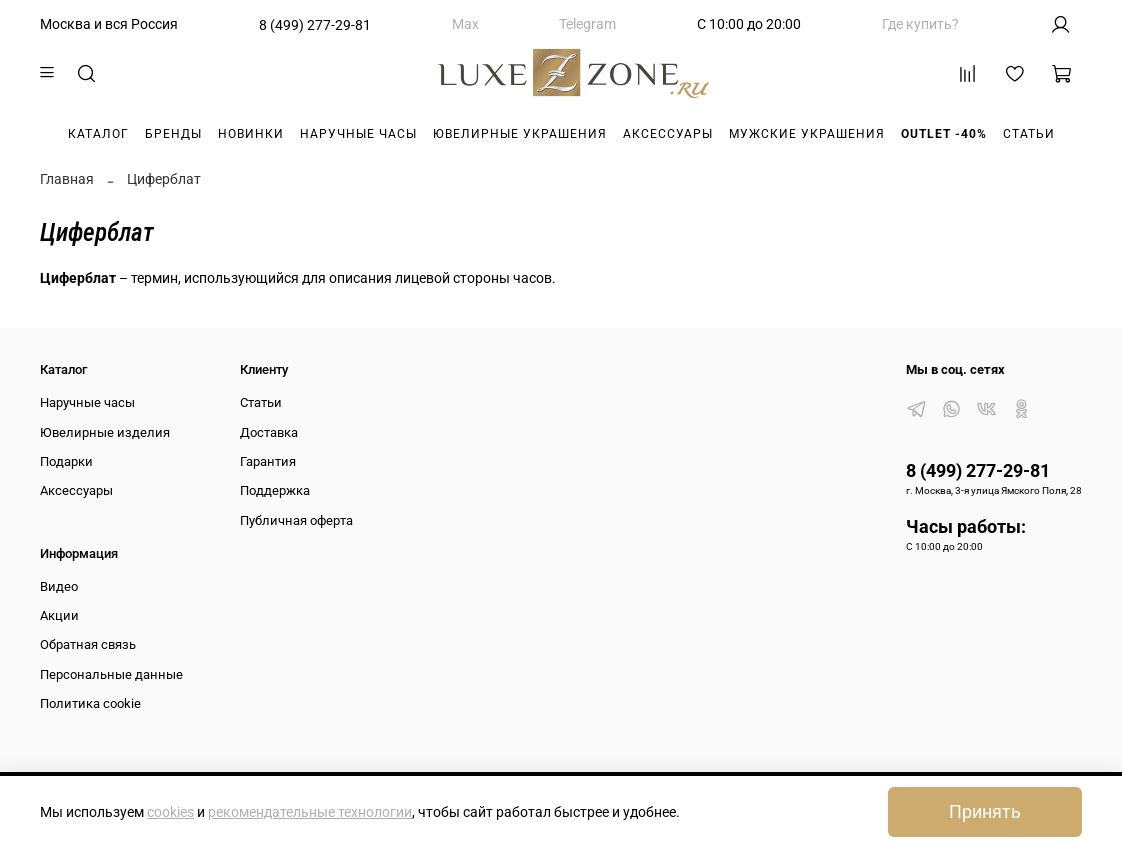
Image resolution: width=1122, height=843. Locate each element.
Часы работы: (966, 526)
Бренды (173, 134)
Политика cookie (90, 703)
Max (465, 24)
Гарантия (268, 461)
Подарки (66, 461)
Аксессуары (668, 134)
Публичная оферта (296, 520)
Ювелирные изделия (105, 432)
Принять (985, 812)
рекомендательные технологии (310, 812)
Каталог (98, 134)
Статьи (1029, 134)
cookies (170, 812)
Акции (59, 615)
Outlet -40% (944, 134)
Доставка (269, 432)
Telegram (587, 24)
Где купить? (920, 24)
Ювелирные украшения (520, 134)
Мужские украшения (807, 134)
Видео (59, 586)
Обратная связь (88, 644)
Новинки (251, 134)
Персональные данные (111, 674)
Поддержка (275, 490)
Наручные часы (358, 134)
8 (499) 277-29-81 (315, 25)
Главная (67, 179)
